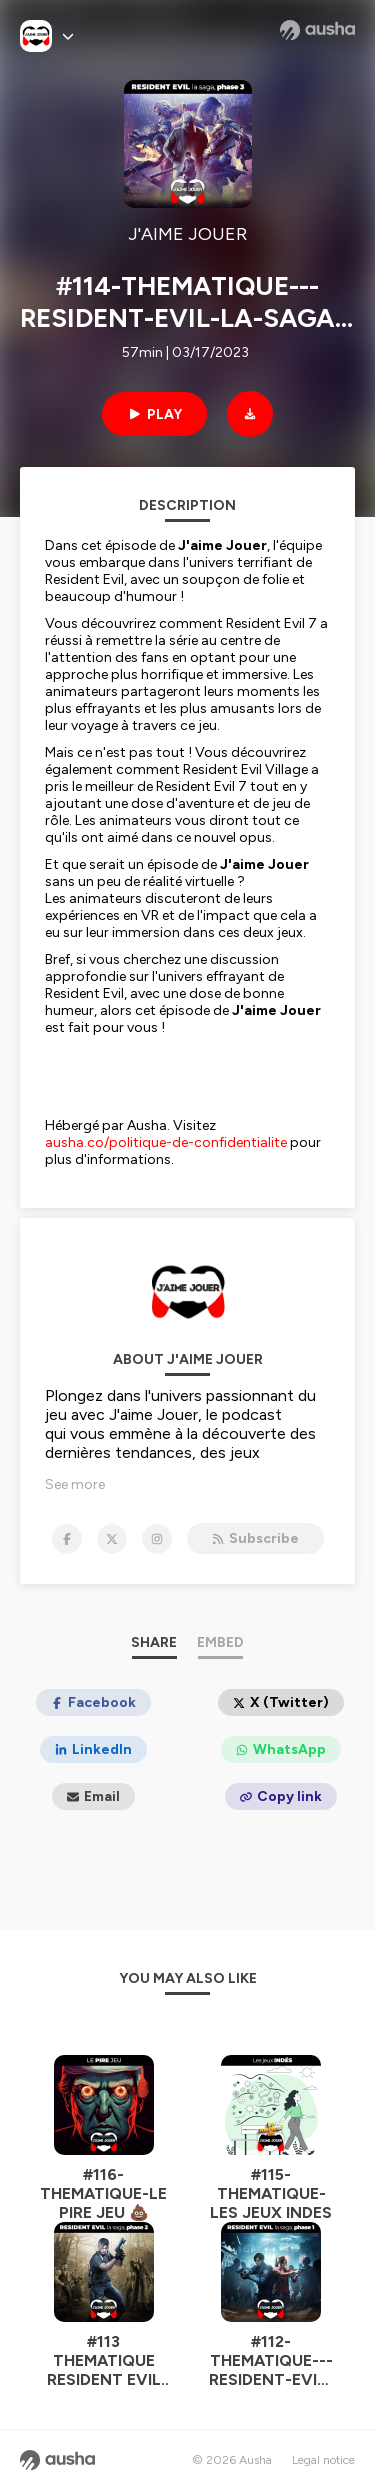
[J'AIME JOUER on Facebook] (67, 1539)
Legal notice (323, 2460)
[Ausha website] (317, 30)
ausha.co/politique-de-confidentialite (166, 1142)
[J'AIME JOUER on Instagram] (157, 1539)
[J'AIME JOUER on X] (112, 1539)
